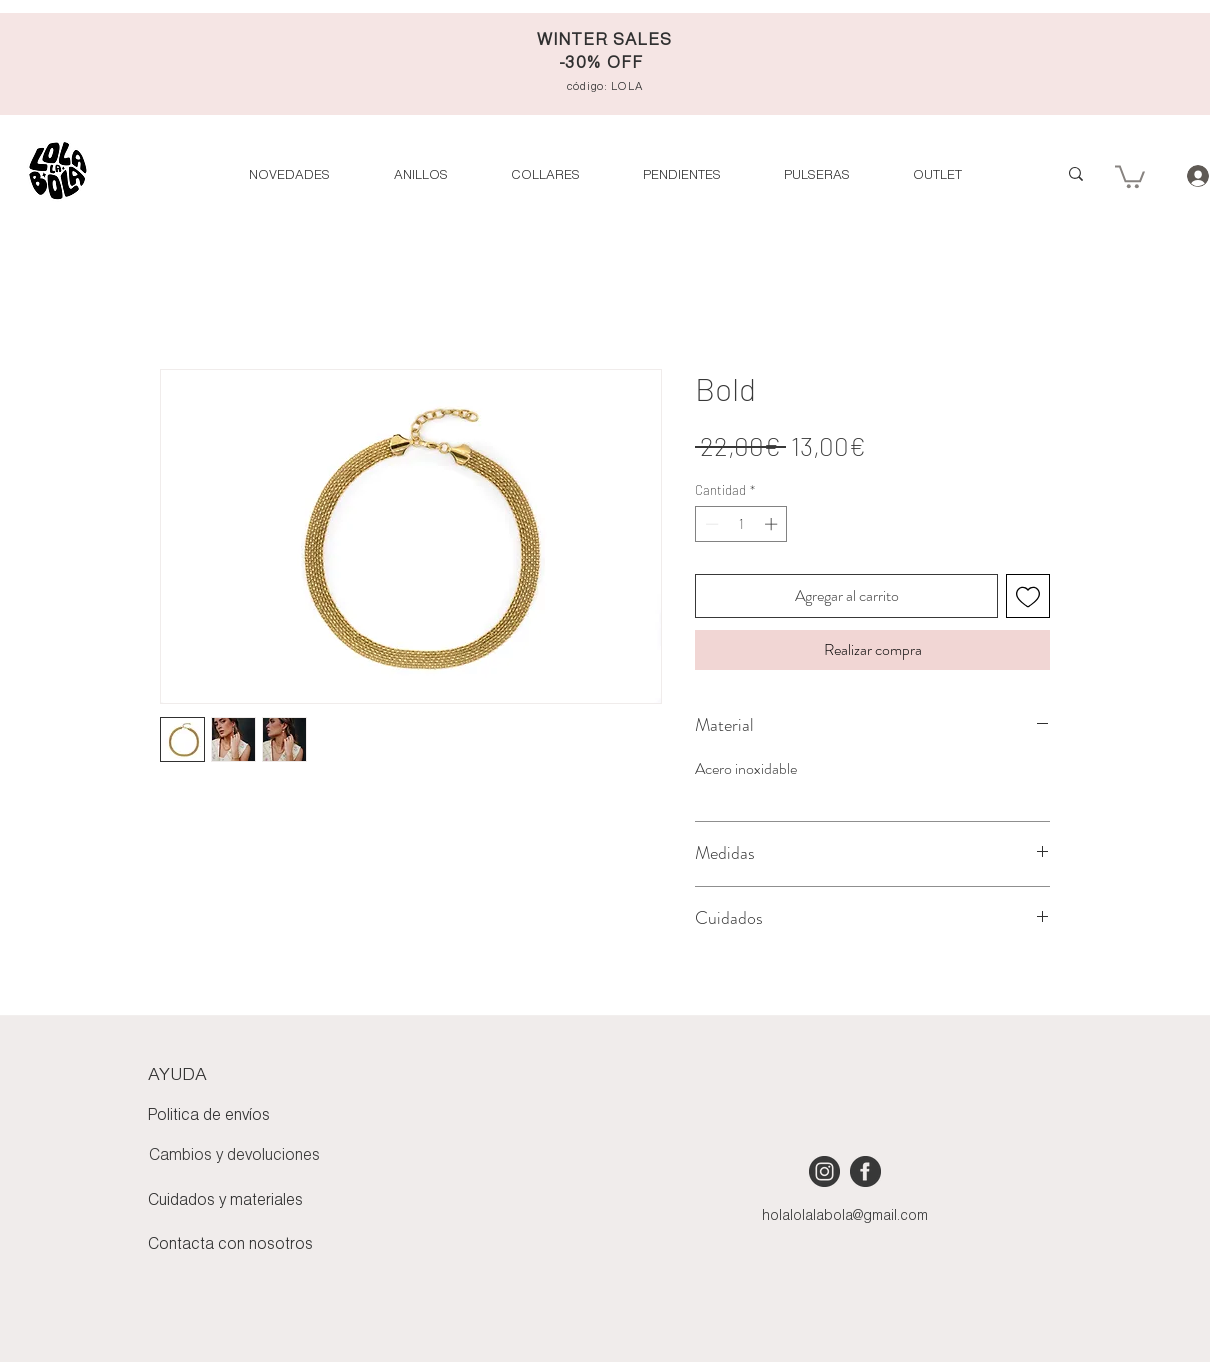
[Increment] (773, 524)
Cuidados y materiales (225, 1201)
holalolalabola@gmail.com (845, 1216)
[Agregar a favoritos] (1028, 596)
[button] (937, 175)
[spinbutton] (741, 524)
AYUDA (177, 1075)
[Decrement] (710, 524)
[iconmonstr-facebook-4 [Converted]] (865, 1171)
